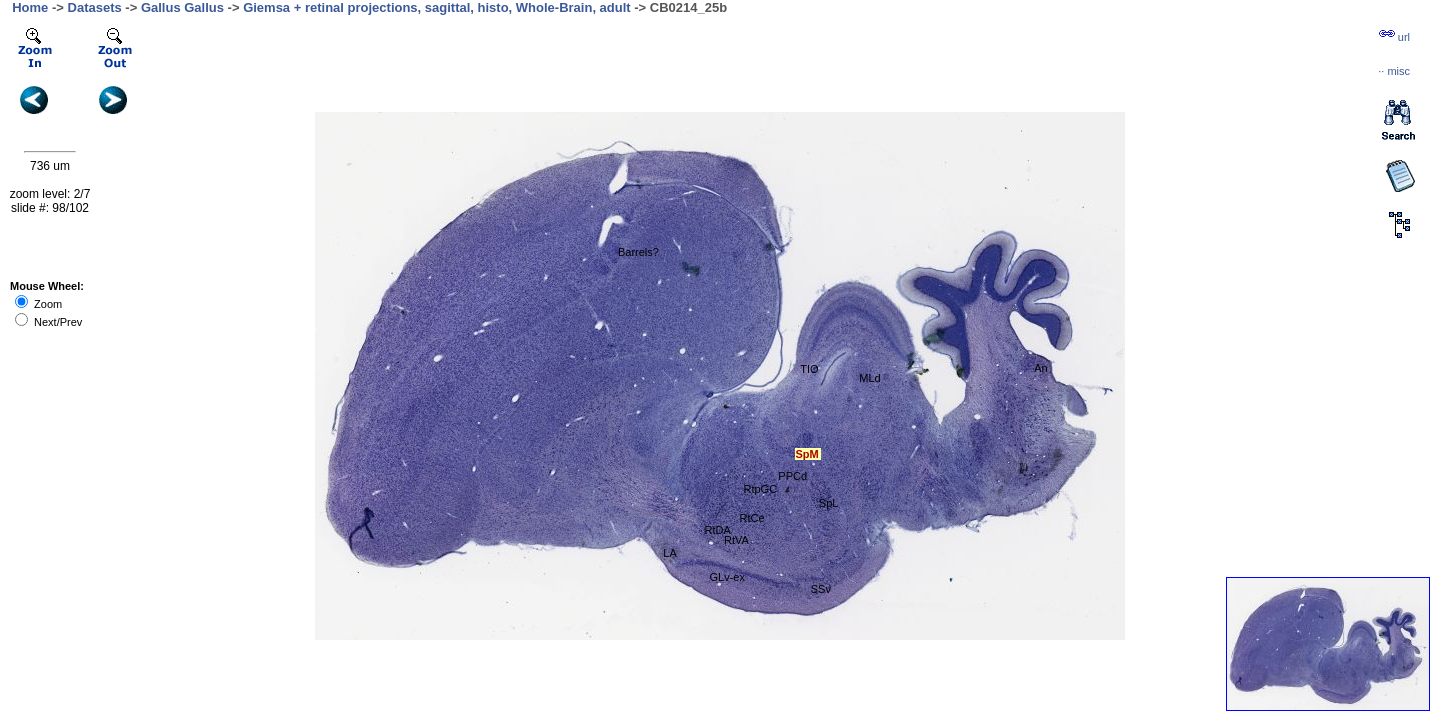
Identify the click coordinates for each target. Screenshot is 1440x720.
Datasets (95, 7)
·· (1394, 71)
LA (669, 553)
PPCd (792, 476)
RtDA (718, 530)
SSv (821, 589)
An (1040, 368)
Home (30, 7)
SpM (807, 454)
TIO (809, 369)
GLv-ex (726, 577)
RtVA (736, 540)
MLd (869, 378)
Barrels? (638, 252)
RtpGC (760, 489)
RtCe (751, 518)
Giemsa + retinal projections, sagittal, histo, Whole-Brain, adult (437, 7)
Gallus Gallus (182, 7)
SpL (829, 503)
